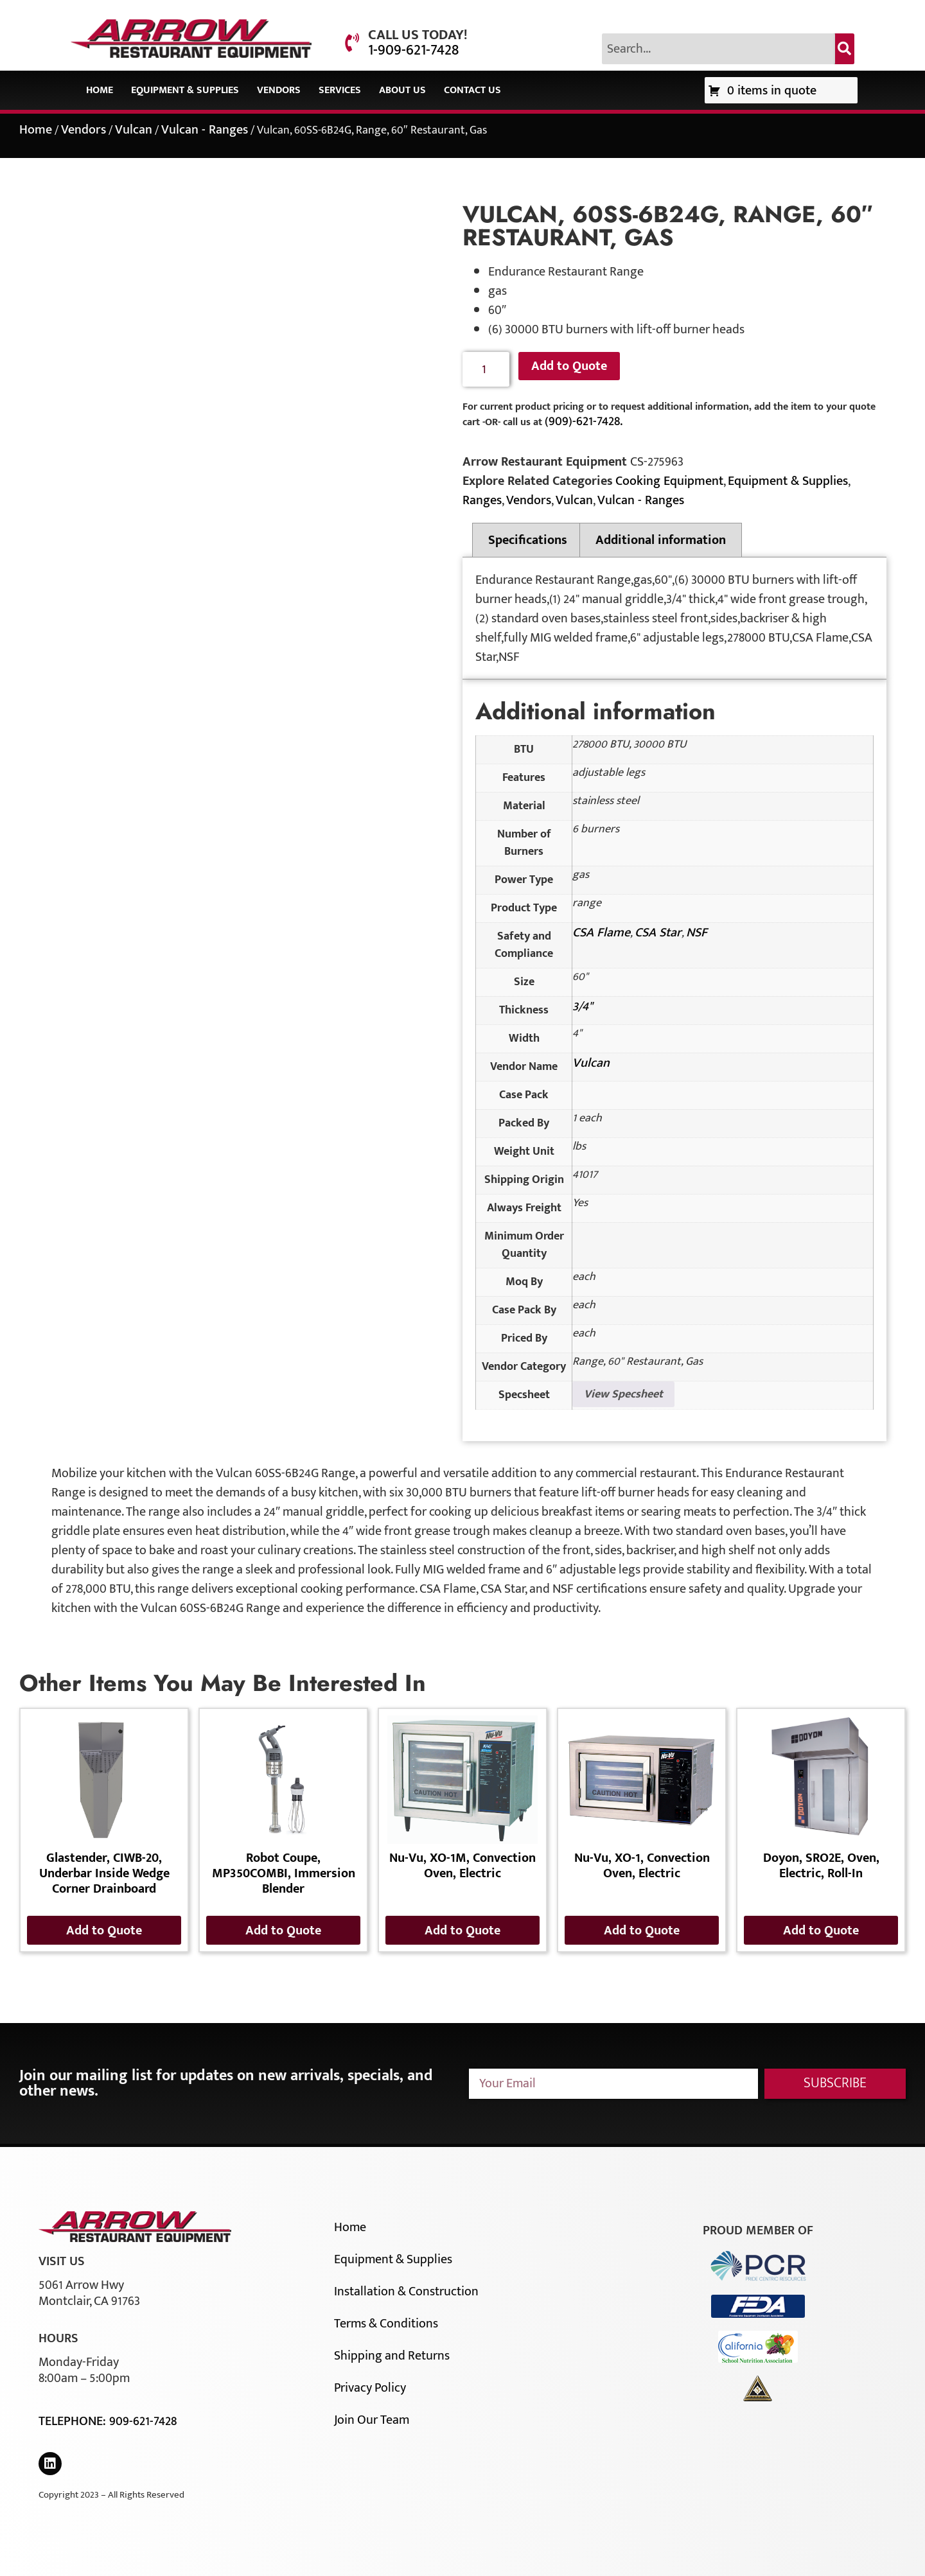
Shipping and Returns (392, 2356)
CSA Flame (601, 932)
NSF (696, 932)
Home (99, 90)
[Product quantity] (486, 369)
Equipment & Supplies (185, 90)
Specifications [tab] (527, 540)
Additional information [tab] (660, 540)
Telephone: (74, 2421)
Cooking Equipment (669, 481)
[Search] (844, 48)
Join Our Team (371, 2420)
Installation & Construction (406, 2291)
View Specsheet (623, 1394)
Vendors (279, 90)
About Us (402, 90)
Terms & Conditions (386, 2324)
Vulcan (133, 130)
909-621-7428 (143, 2421)
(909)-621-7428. (583, 421)
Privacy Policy (370, 2388)
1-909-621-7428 (413, 50)
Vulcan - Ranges (204, 130)
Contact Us (472, 90)
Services (340, 90)
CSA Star (658, 932)
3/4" (582, 1006)
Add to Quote (569, 366)
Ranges (482, 500)
